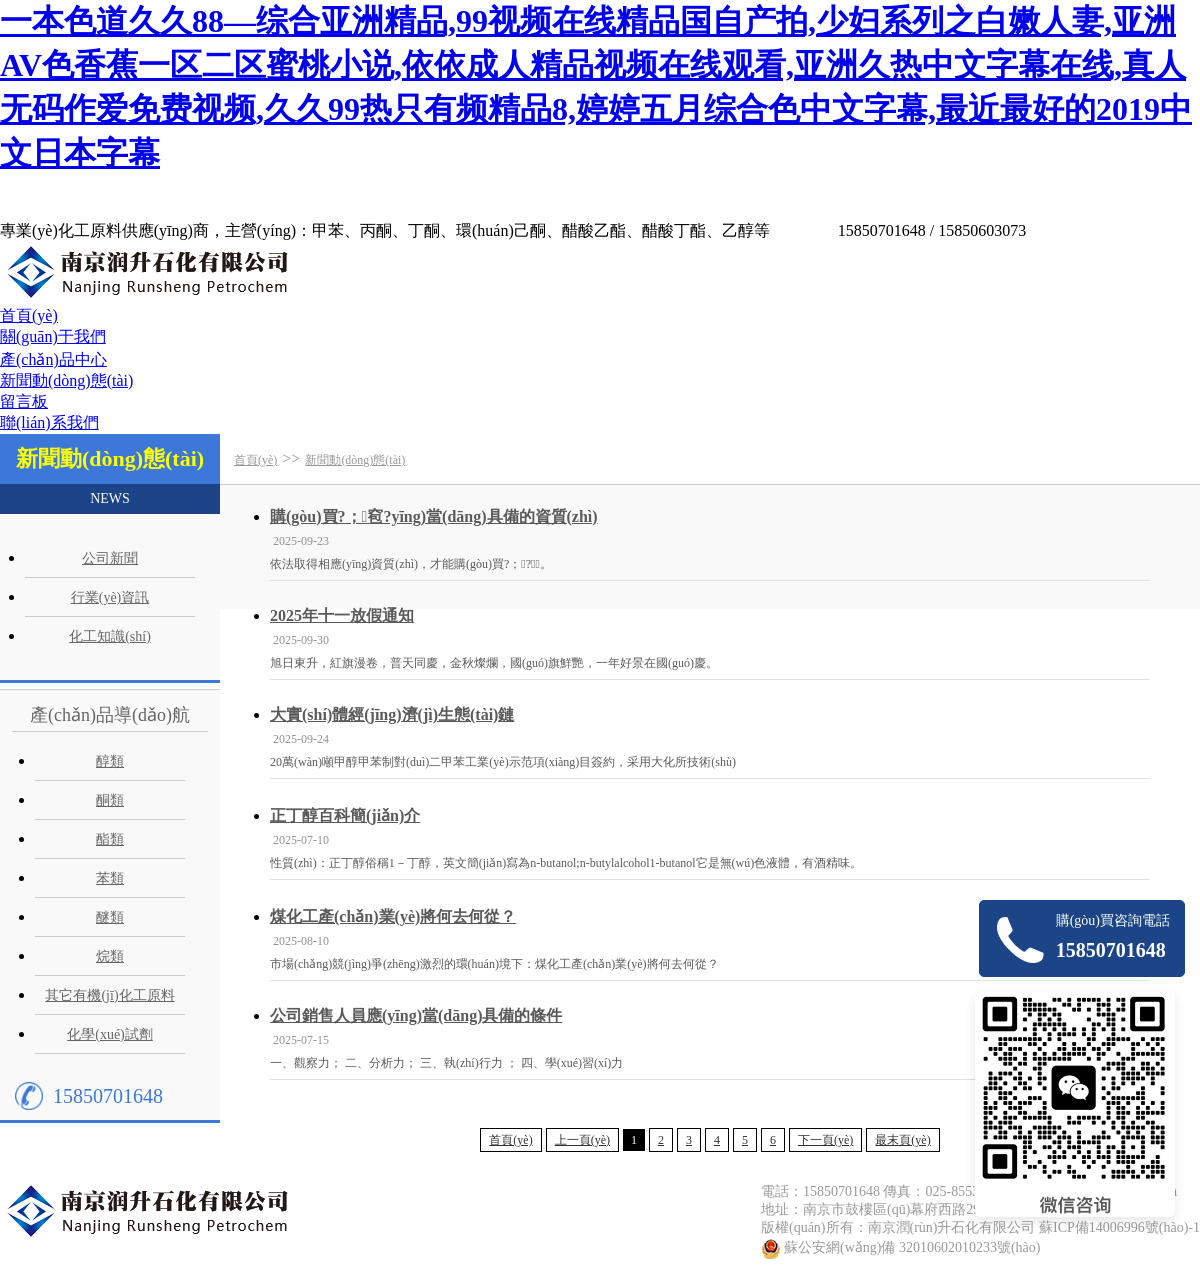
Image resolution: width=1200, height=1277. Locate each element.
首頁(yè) (29, 315)
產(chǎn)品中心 (53, 359)
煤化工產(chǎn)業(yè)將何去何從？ (393, 916)
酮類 (110, 800)
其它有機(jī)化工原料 (109, 995)
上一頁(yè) (582, 1140)
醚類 (110, 917)
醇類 (110, 761)
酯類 (110, 839)
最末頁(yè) (902, 1140)
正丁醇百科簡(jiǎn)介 (345, 815)
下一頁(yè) (825, 1140)
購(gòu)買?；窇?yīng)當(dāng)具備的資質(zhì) (434, 516)
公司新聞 (110, 558)
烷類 (110, 956)
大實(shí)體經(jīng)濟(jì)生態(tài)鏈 (392, 714)
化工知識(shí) (110, 636)
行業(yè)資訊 (110, 597)
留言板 (24, 401)
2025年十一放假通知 (342, 615)
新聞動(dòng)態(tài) (66, 380)
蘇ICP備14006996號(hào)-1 (1119, 1227)
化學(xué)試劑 (110, 1034)
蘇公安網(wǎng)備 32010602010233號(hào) (912, 1247)
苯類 (110, 878)
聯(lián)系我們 (49, 422)
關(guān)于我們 (53, 336)
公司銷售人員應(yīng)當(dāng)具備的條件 (416, 1015)
